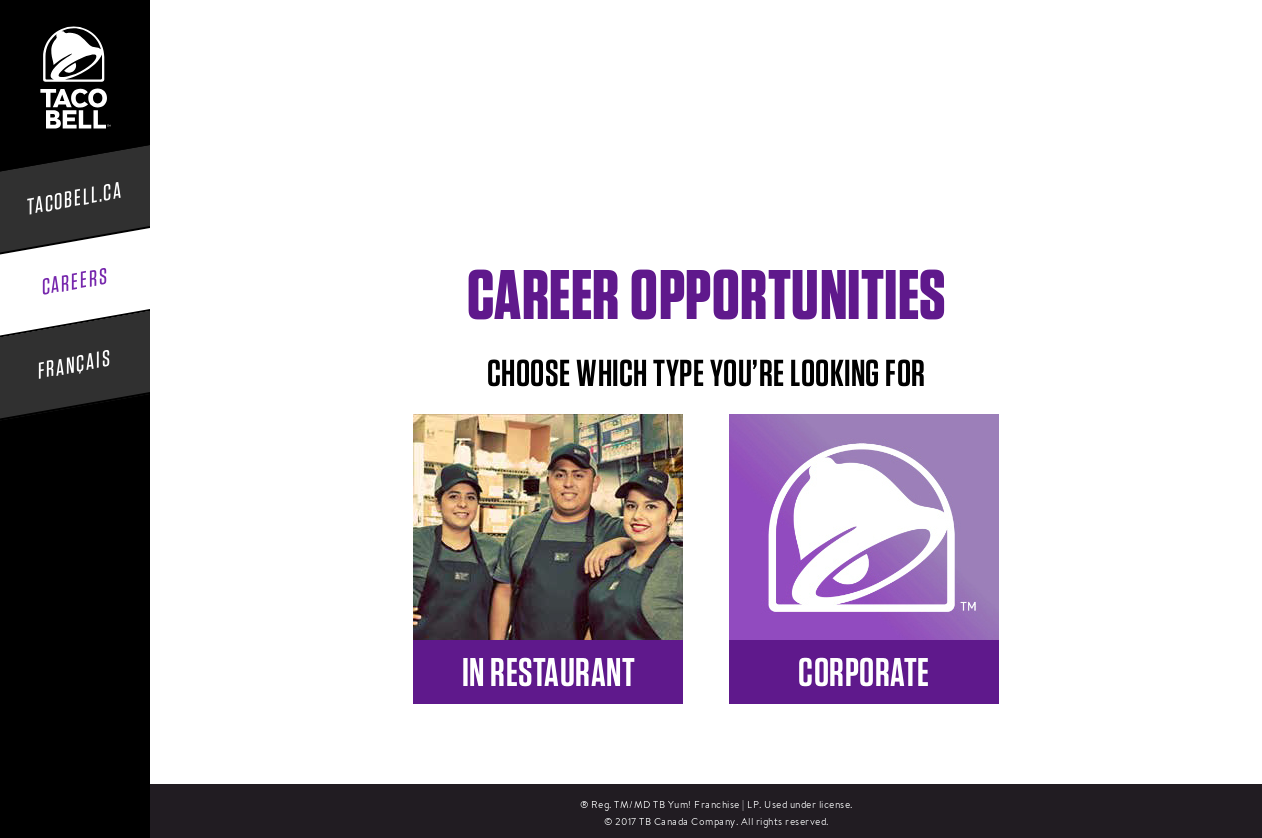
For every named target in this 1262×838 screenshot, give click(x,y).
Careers (75, 282)
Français (75, 364)
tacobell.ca (75, 198)
